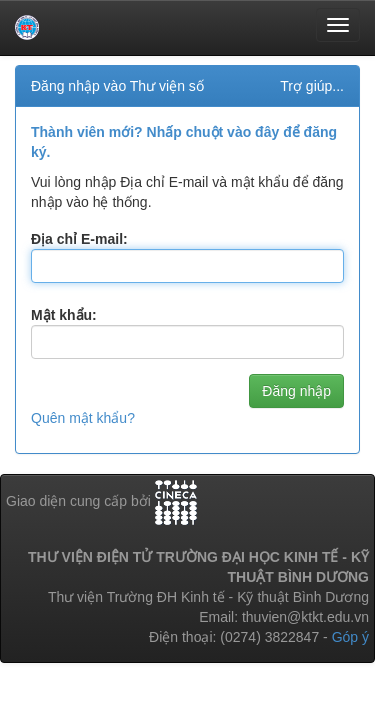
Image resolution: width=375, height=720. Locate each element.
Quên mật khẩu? (83, 418)
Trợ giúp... (312, 86)
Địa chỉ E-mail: (79, 239)
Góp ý (350, 637)
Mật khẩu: (64, 315)
